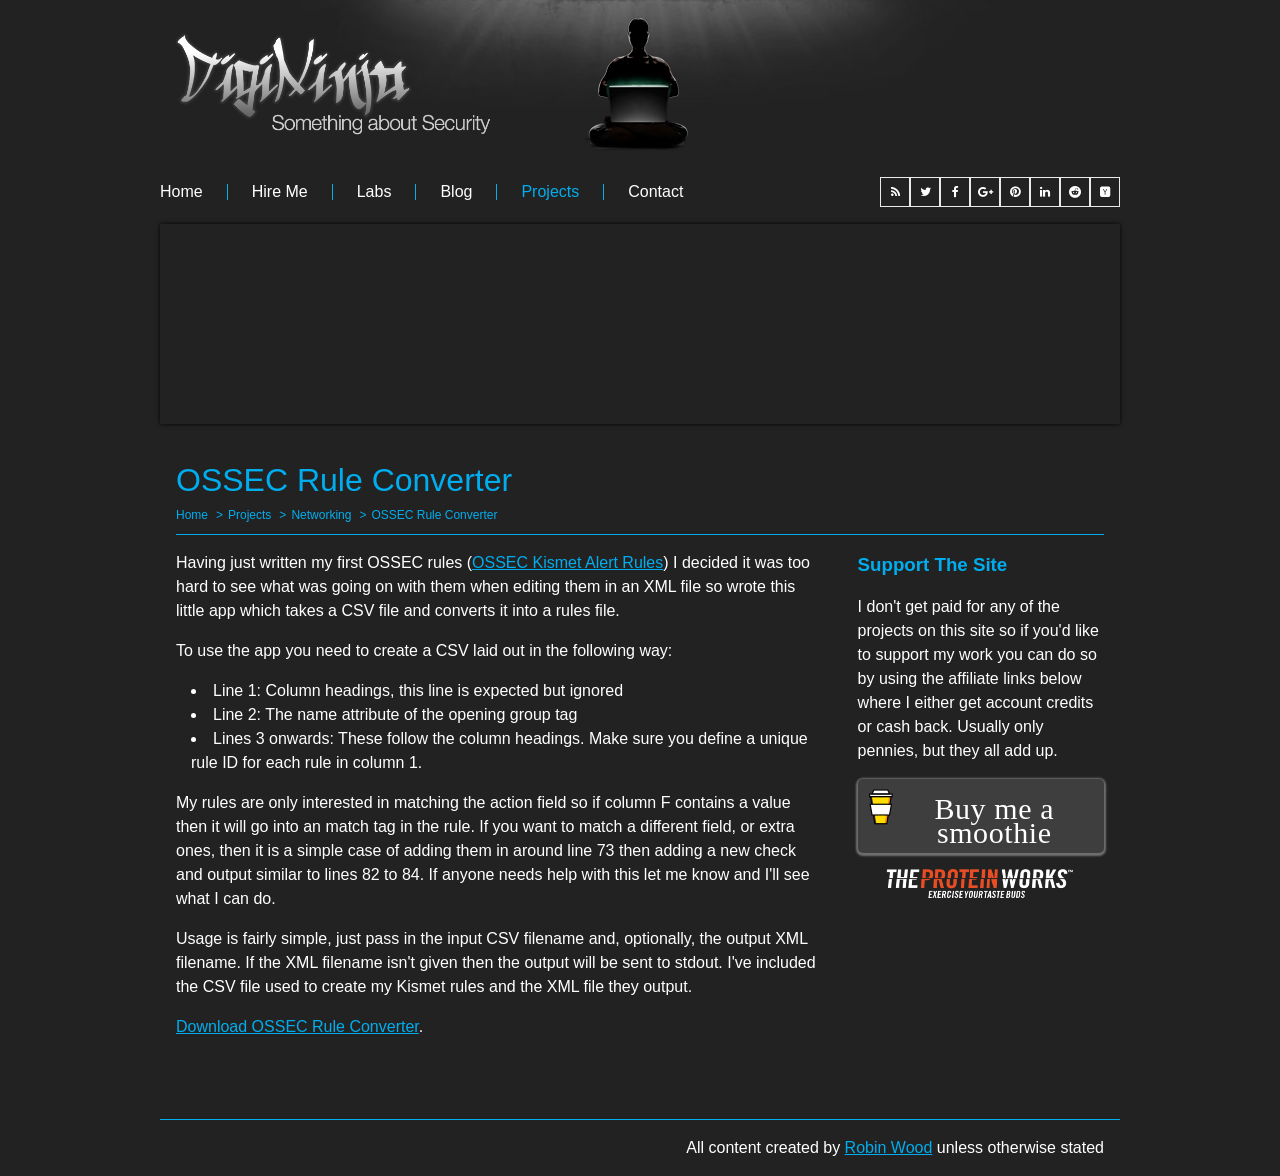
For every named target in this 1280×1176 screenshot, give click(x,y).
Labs (374, 192)
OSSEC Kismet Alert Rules (567, 562)
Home (181, 192)
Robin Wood (889, 1147)
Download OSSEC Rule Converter (297, 1026)
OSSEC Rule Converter (434, 515)
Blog (456, 192)
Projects (550, 192)
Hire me (280, 192)
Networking (321, 515)
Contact (655, 192)
